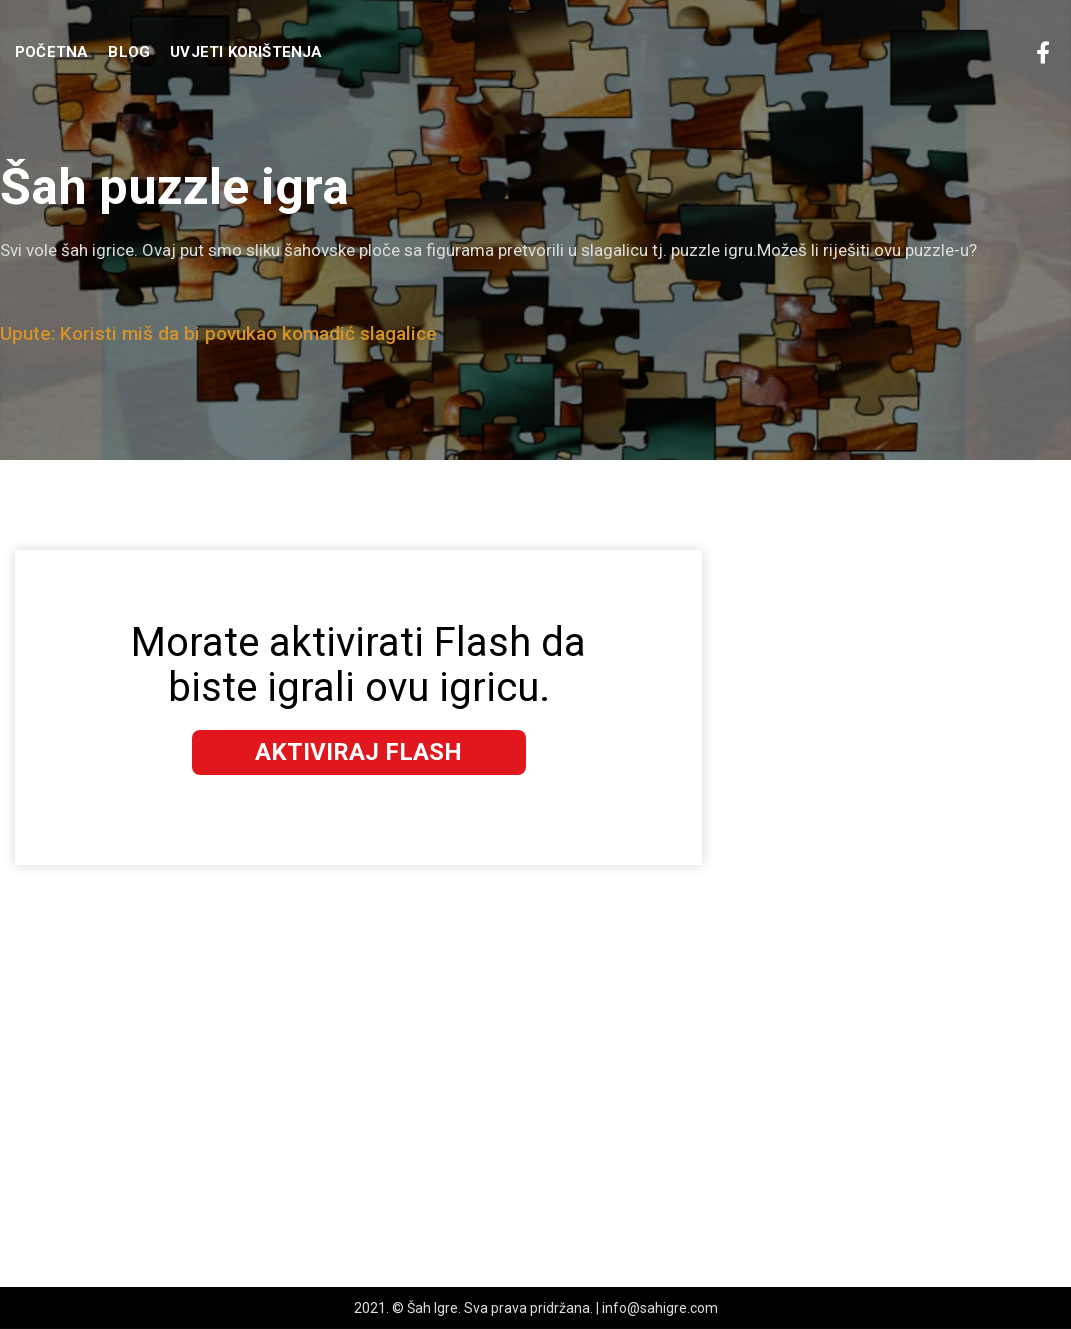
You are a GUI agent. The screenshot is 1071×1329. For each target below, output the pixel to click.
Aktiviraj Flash (358, 752)
